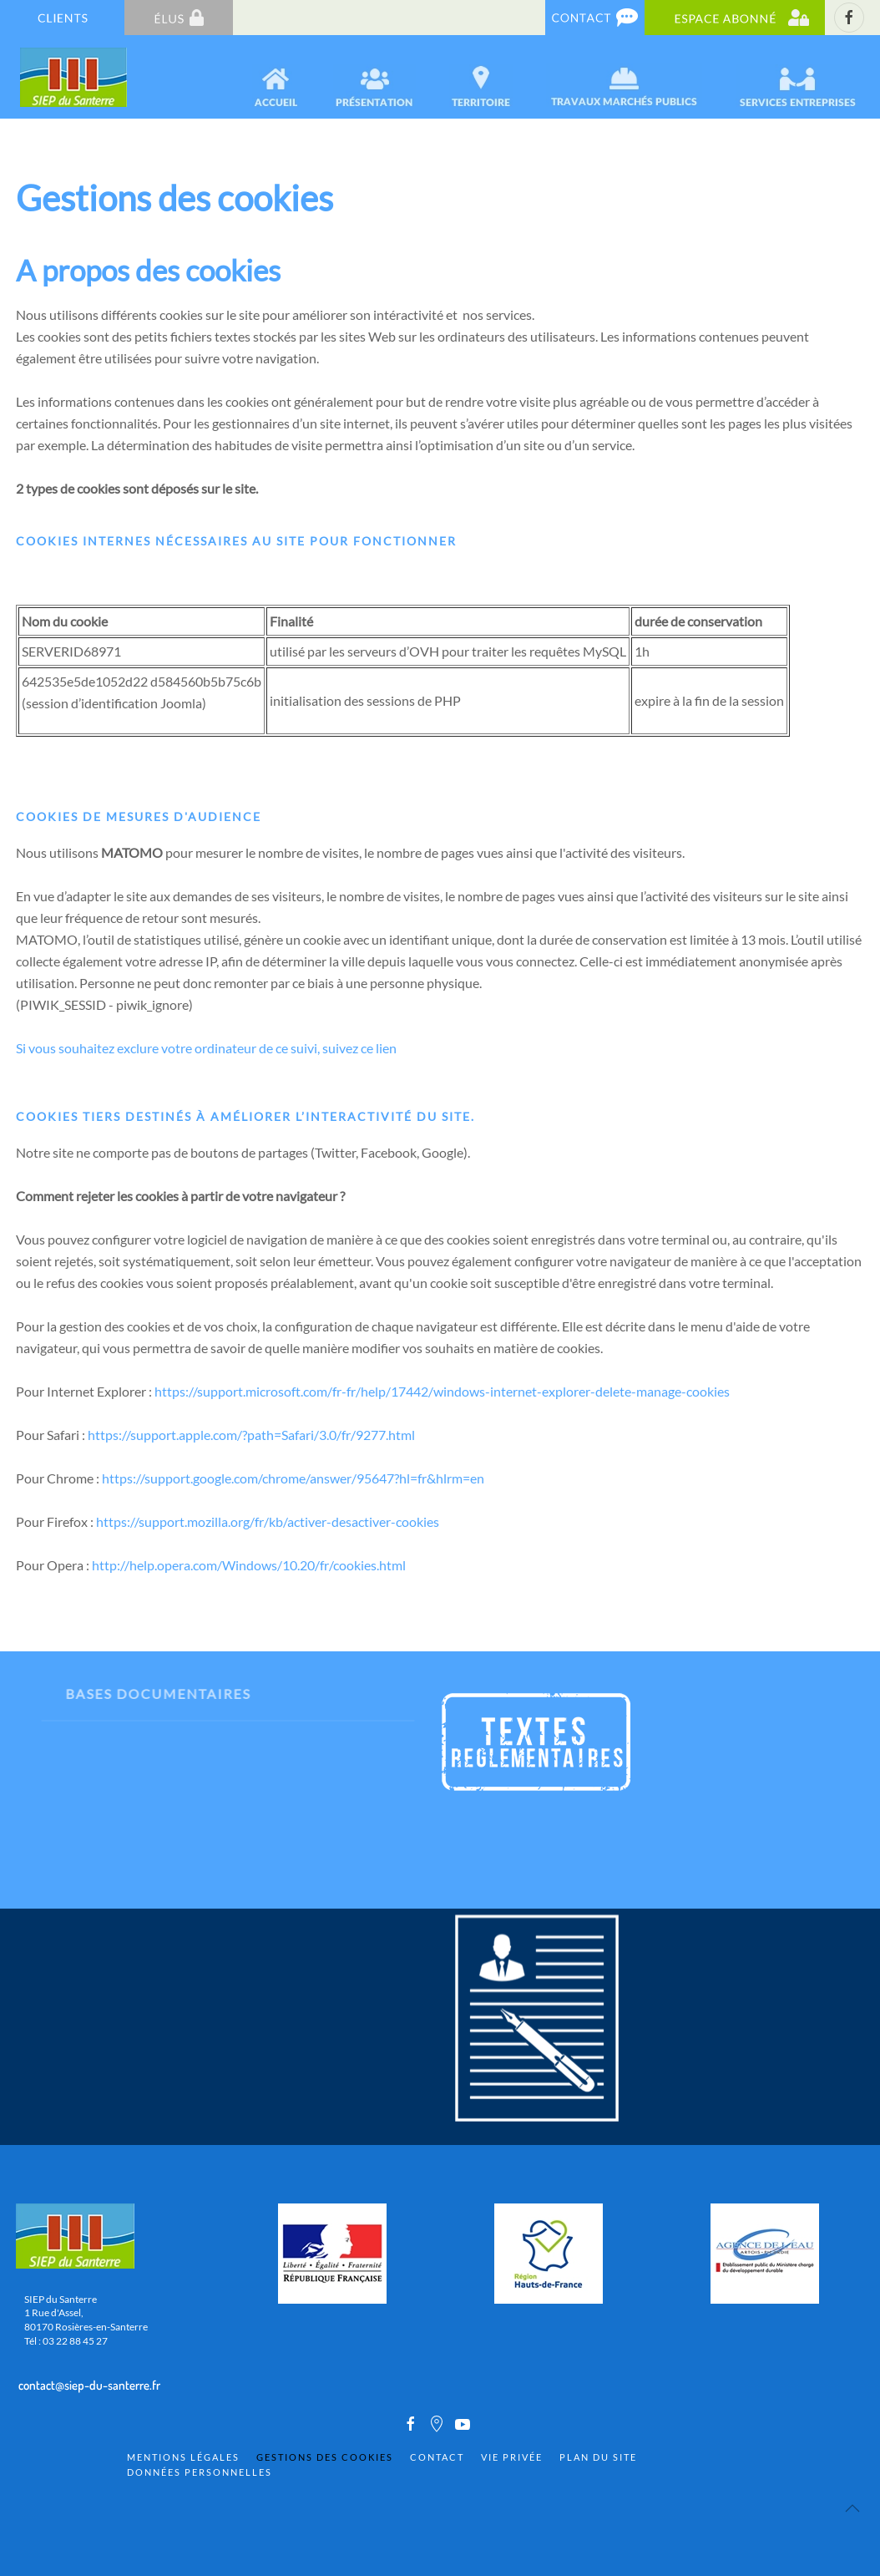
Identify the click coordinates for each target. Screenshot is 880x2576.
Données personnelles (199, 2472)
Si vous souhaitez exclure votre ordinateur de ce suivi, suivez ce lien (206, 1048)
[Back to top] (852, 2508)
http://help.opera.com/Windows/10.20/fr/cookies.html (249, 1565)
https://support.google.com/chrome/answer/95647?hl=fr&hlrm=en (293, 1478)
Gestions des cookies (324, 2457)
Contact (437, 2457)
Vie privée (512, 2457)
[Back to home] (75, 77)
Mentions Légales (183, 2457)
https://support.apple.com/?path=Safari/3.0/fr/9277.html (251, 1435)
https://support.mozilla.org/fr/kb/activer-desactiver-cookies (267, 1521)
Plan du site (598, 2457)
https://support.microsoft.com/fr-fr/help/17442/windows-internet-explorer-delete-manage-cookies (442, 1391)
